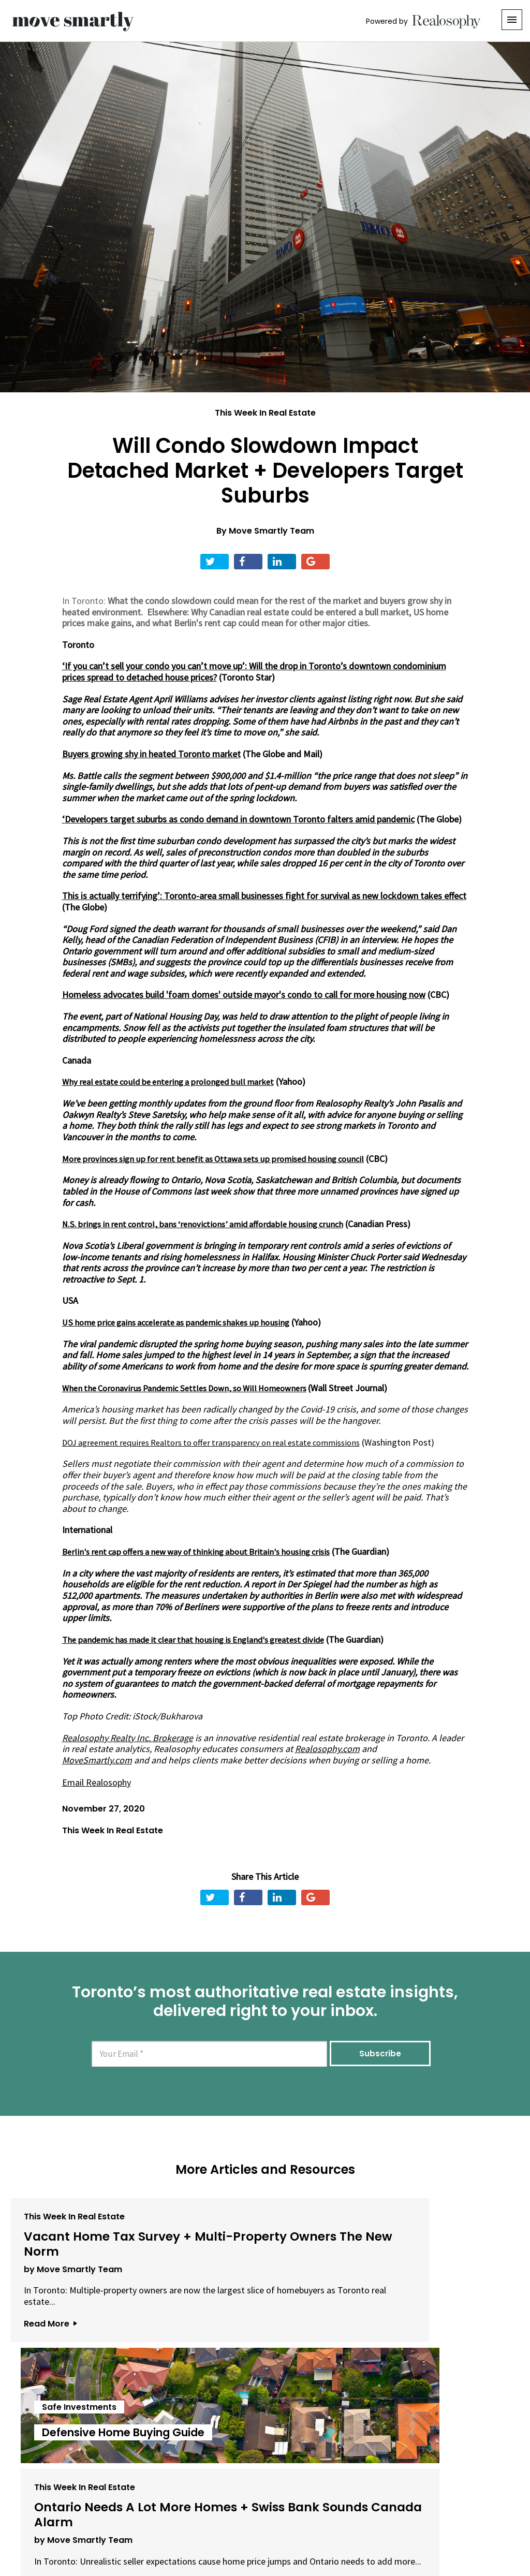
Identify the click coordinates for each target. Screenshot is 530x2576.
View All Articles (265, 2409)
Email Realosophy (96, 1781)
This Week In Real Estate (265, 413)
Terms (229, 2518)
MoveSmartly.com (97, 1759)
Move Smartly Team (271, 531)
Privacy (267, 2518)
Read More (44, 2338)
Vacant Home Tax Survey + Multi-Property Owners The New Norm (87, 2243)
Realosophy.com (327, 1748)
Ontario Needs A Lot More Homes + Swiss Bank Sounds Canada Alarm (428, 2243)
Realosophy (177, 1748)
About (136, 2518)
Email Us (182, 2518)
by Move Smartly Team (67, 2273)
